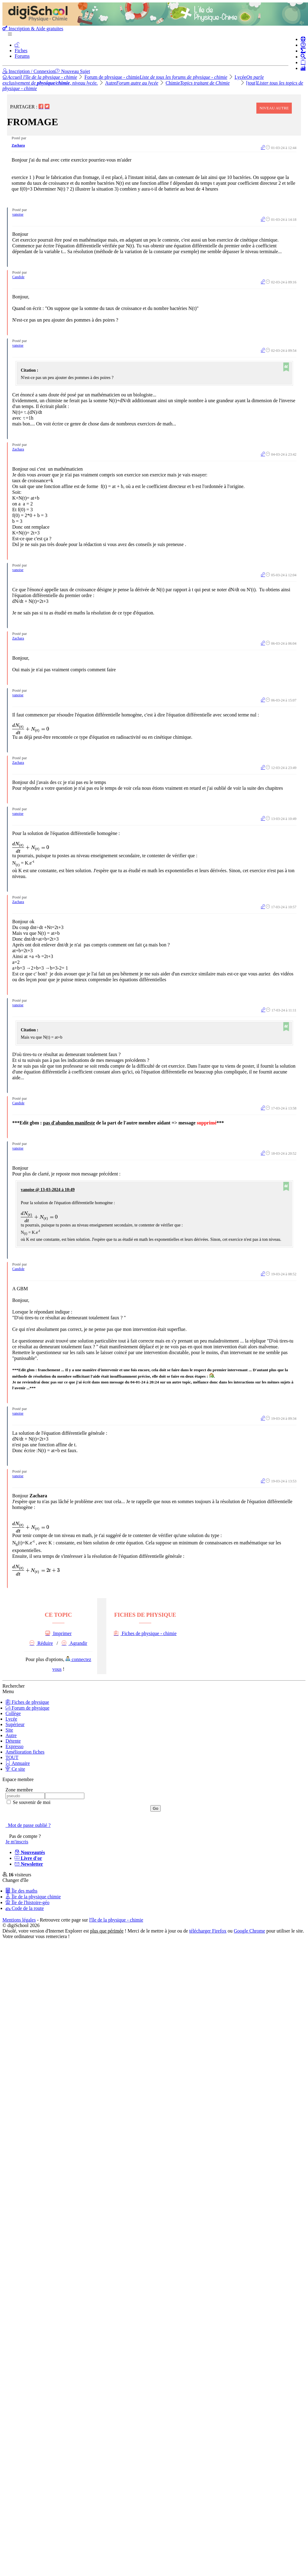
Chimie (198, 83)
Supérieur (15, 1724)
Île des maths (21, 1890)
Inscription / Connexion (28, 71)
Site (9, 1730)
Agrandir (74, 1643)
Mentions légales (19, 1919)
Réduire (41, 1643)
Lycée (11, 1719)
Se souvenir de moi (31, 1802)
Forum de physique (28, 1708)
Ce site (15, 1769)
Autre (131, 83)
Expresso (15, 1746)
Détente (13, 1740)
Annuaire (18, 1763)
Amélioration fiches (25, 1751)
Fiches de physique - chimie (145, 1633)
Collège (13, 1713)
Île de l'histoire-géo (28, 1902)
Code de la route (25, 1908)
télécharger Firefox (207, 1930)
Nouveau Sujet (72, 71)
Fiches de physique (27, 1702)
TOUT (12, 1757)
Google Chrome (249, 1930)
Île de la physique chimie (33, 1896)
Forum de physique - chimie (155, 77)
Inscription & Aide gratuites (32, 28)
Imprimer (58, 1633)
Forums (22, 56)
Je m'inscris (17, 1841)
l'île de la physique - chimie (116, 1919)
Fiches (21, 50)
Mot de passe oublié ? (28, 1825)
